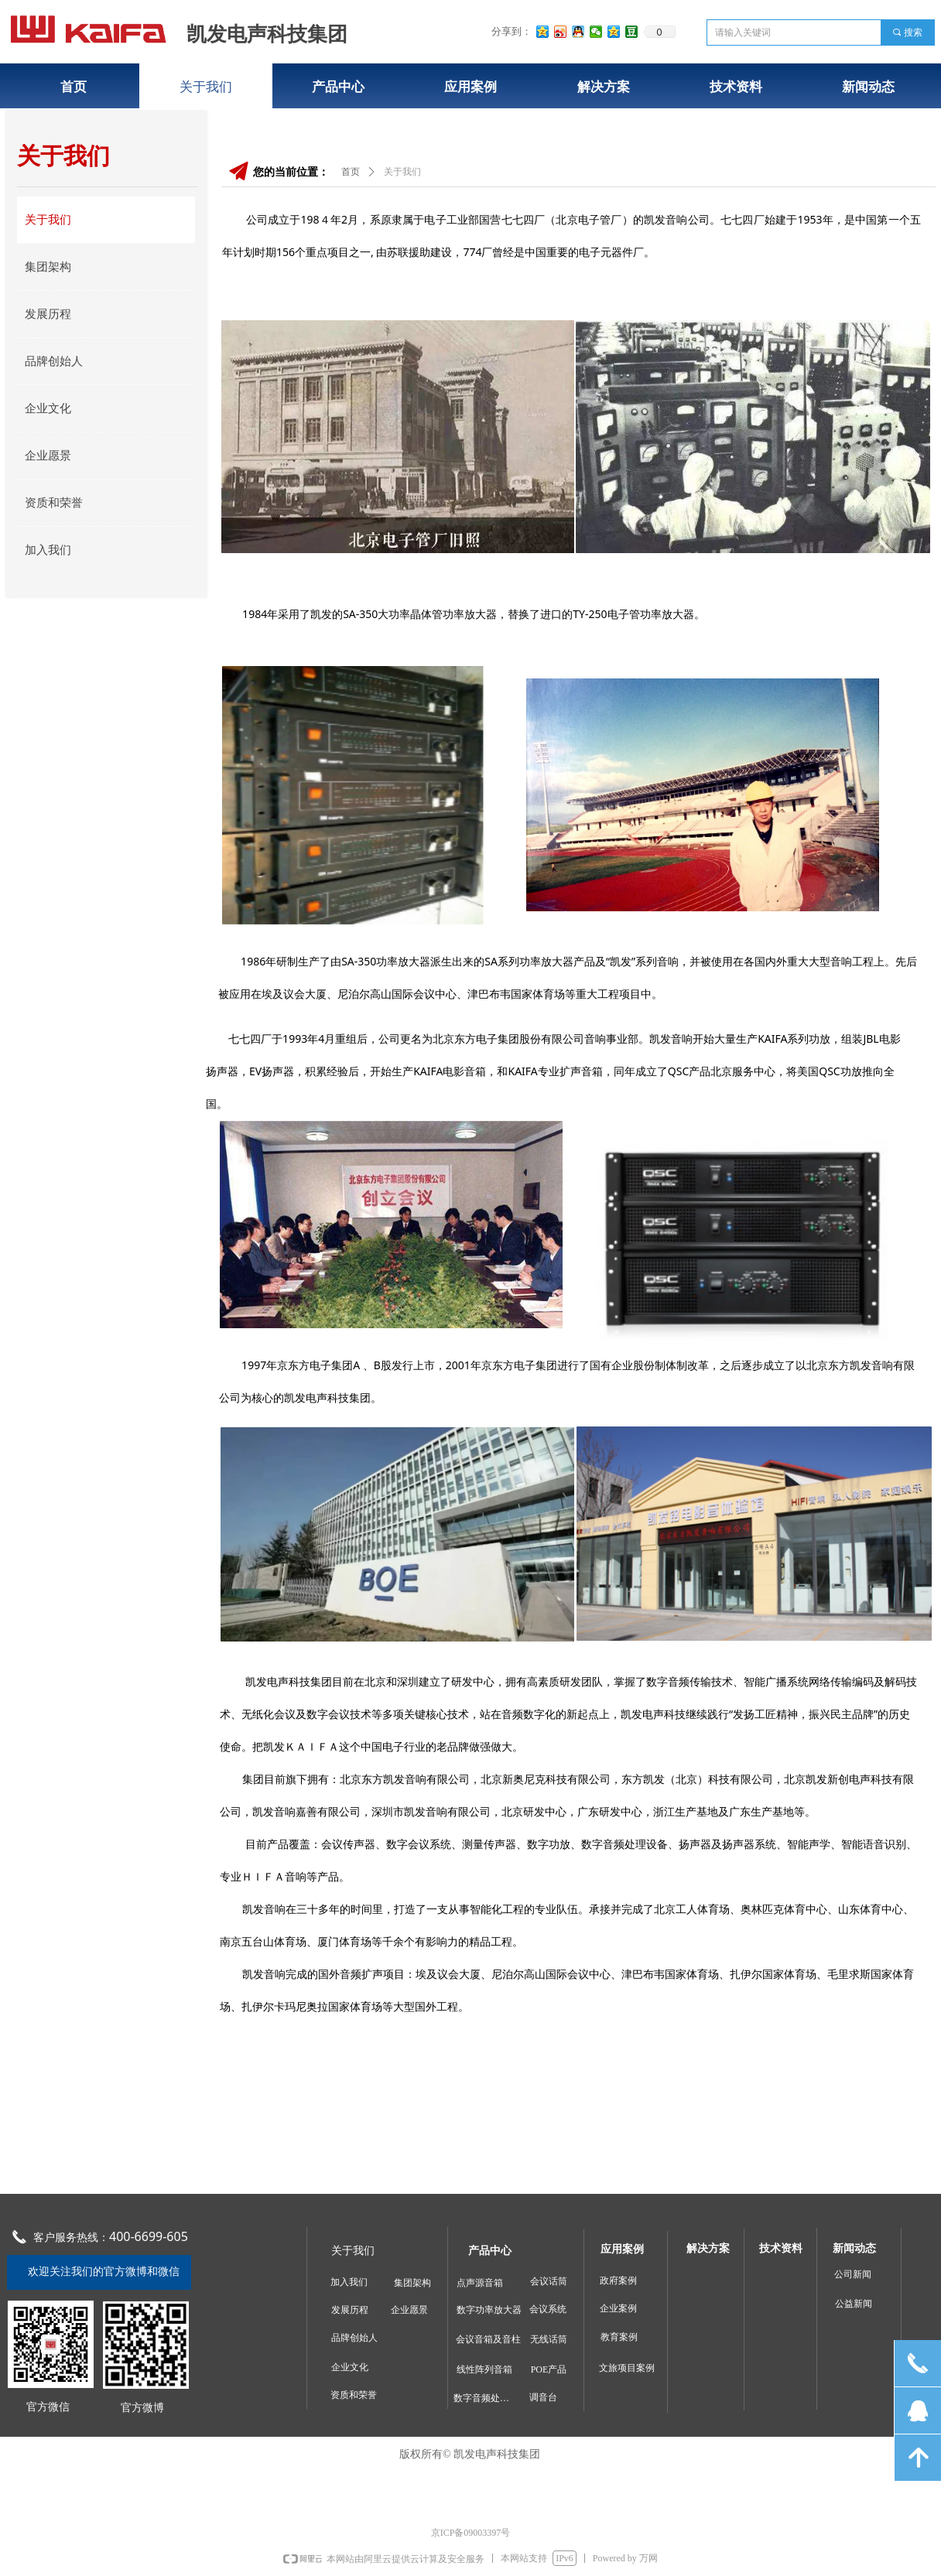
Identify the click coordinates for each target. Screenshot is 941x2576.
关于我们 (402, 171)
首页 (350, 171)
